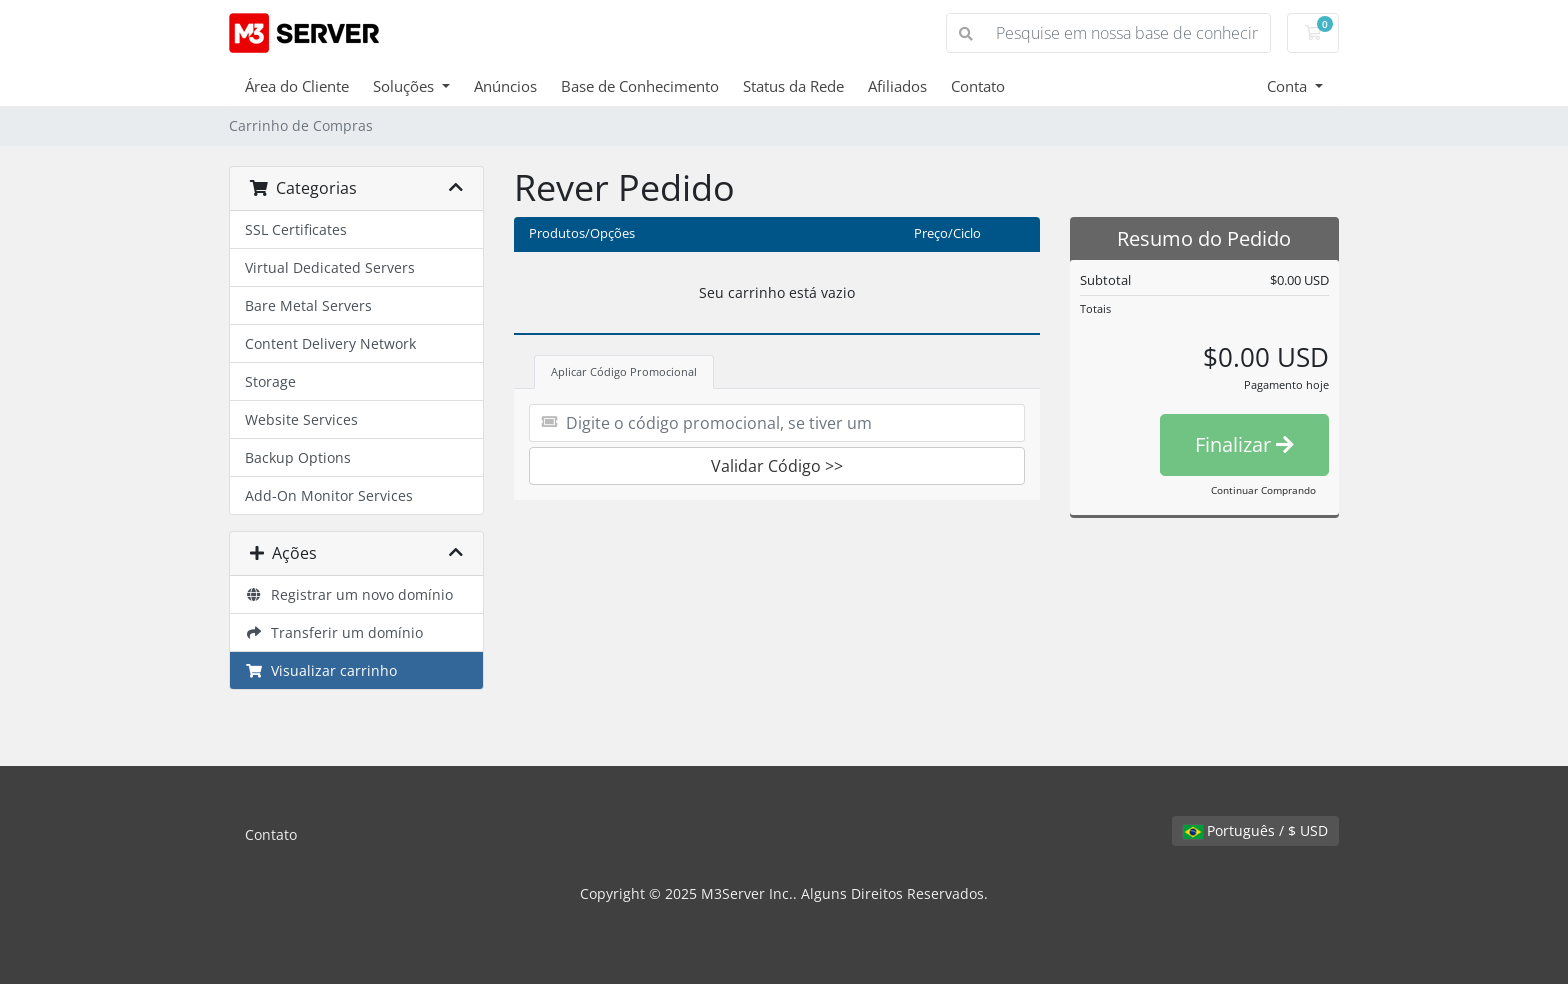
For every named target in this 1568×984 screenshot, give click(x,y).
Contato (978, 86)
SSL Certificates (296, 229)
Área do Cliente (297, 86)
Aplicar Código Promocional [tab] (624, 371)
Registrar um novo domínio (349, 594)
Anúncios (505, 86)
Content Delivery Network (330, 343)
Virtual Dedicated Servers (330, 267)
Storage (270, 381)
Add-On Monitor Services (329, 495)
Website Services (301, 419)
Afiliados (897, 86)
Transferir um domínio (334, 632)
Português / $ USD (1255, 830)
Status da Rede (793, 86)
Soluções (405, 86)
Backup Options (298, 457)
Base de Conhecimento (640, 86)
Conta (1289, 86)
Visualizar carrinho (321, 670)
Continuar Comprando (1263, 490)
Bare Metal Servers (308, 305)
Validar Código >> (777, 466)
